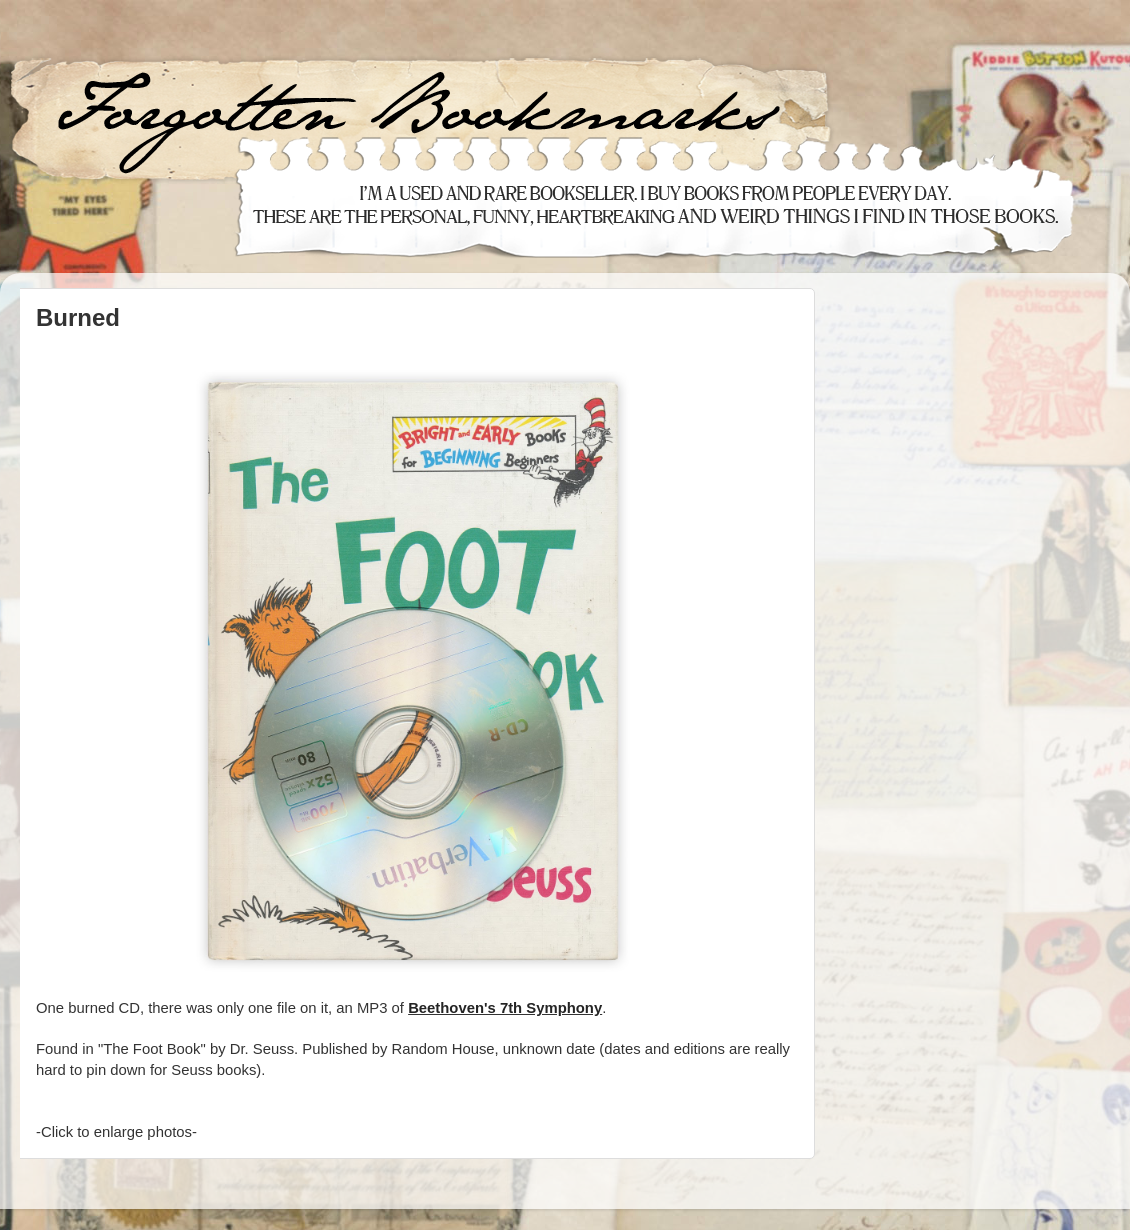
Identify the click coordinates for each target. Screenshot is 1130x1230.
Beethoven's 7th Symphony (505, 1008)
